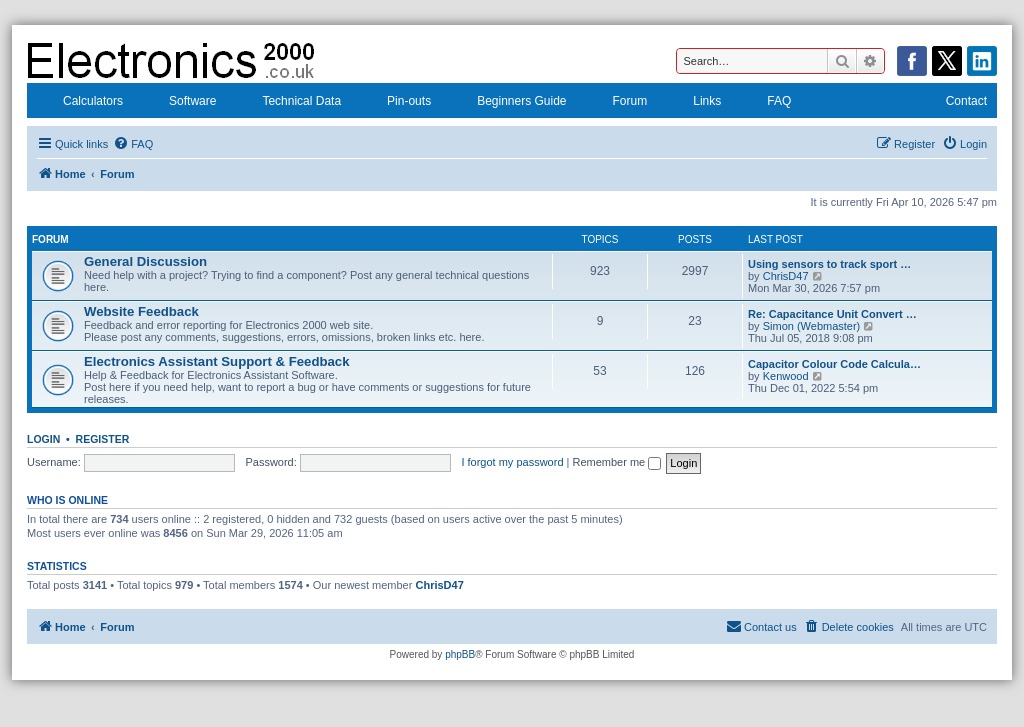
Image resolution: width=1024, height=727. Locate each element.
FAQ (766, 103)
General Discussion (145, 261)
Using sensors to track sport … (829, 264)
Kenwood (786, 376)
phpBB (460, 654)
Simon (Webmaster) (812, 326)
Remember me (616, 462)
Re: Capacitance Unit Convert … (832, 314)
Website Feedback (141, 311)
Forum (617, 103)
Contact (953, 103)
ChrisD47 (786, 276)
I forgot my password (512, 462)
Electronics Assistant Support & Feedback (217, 361)
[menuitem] (133, 144)
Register (103, 439)
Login (43, 439)
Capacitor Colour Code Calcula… (834, 364)
